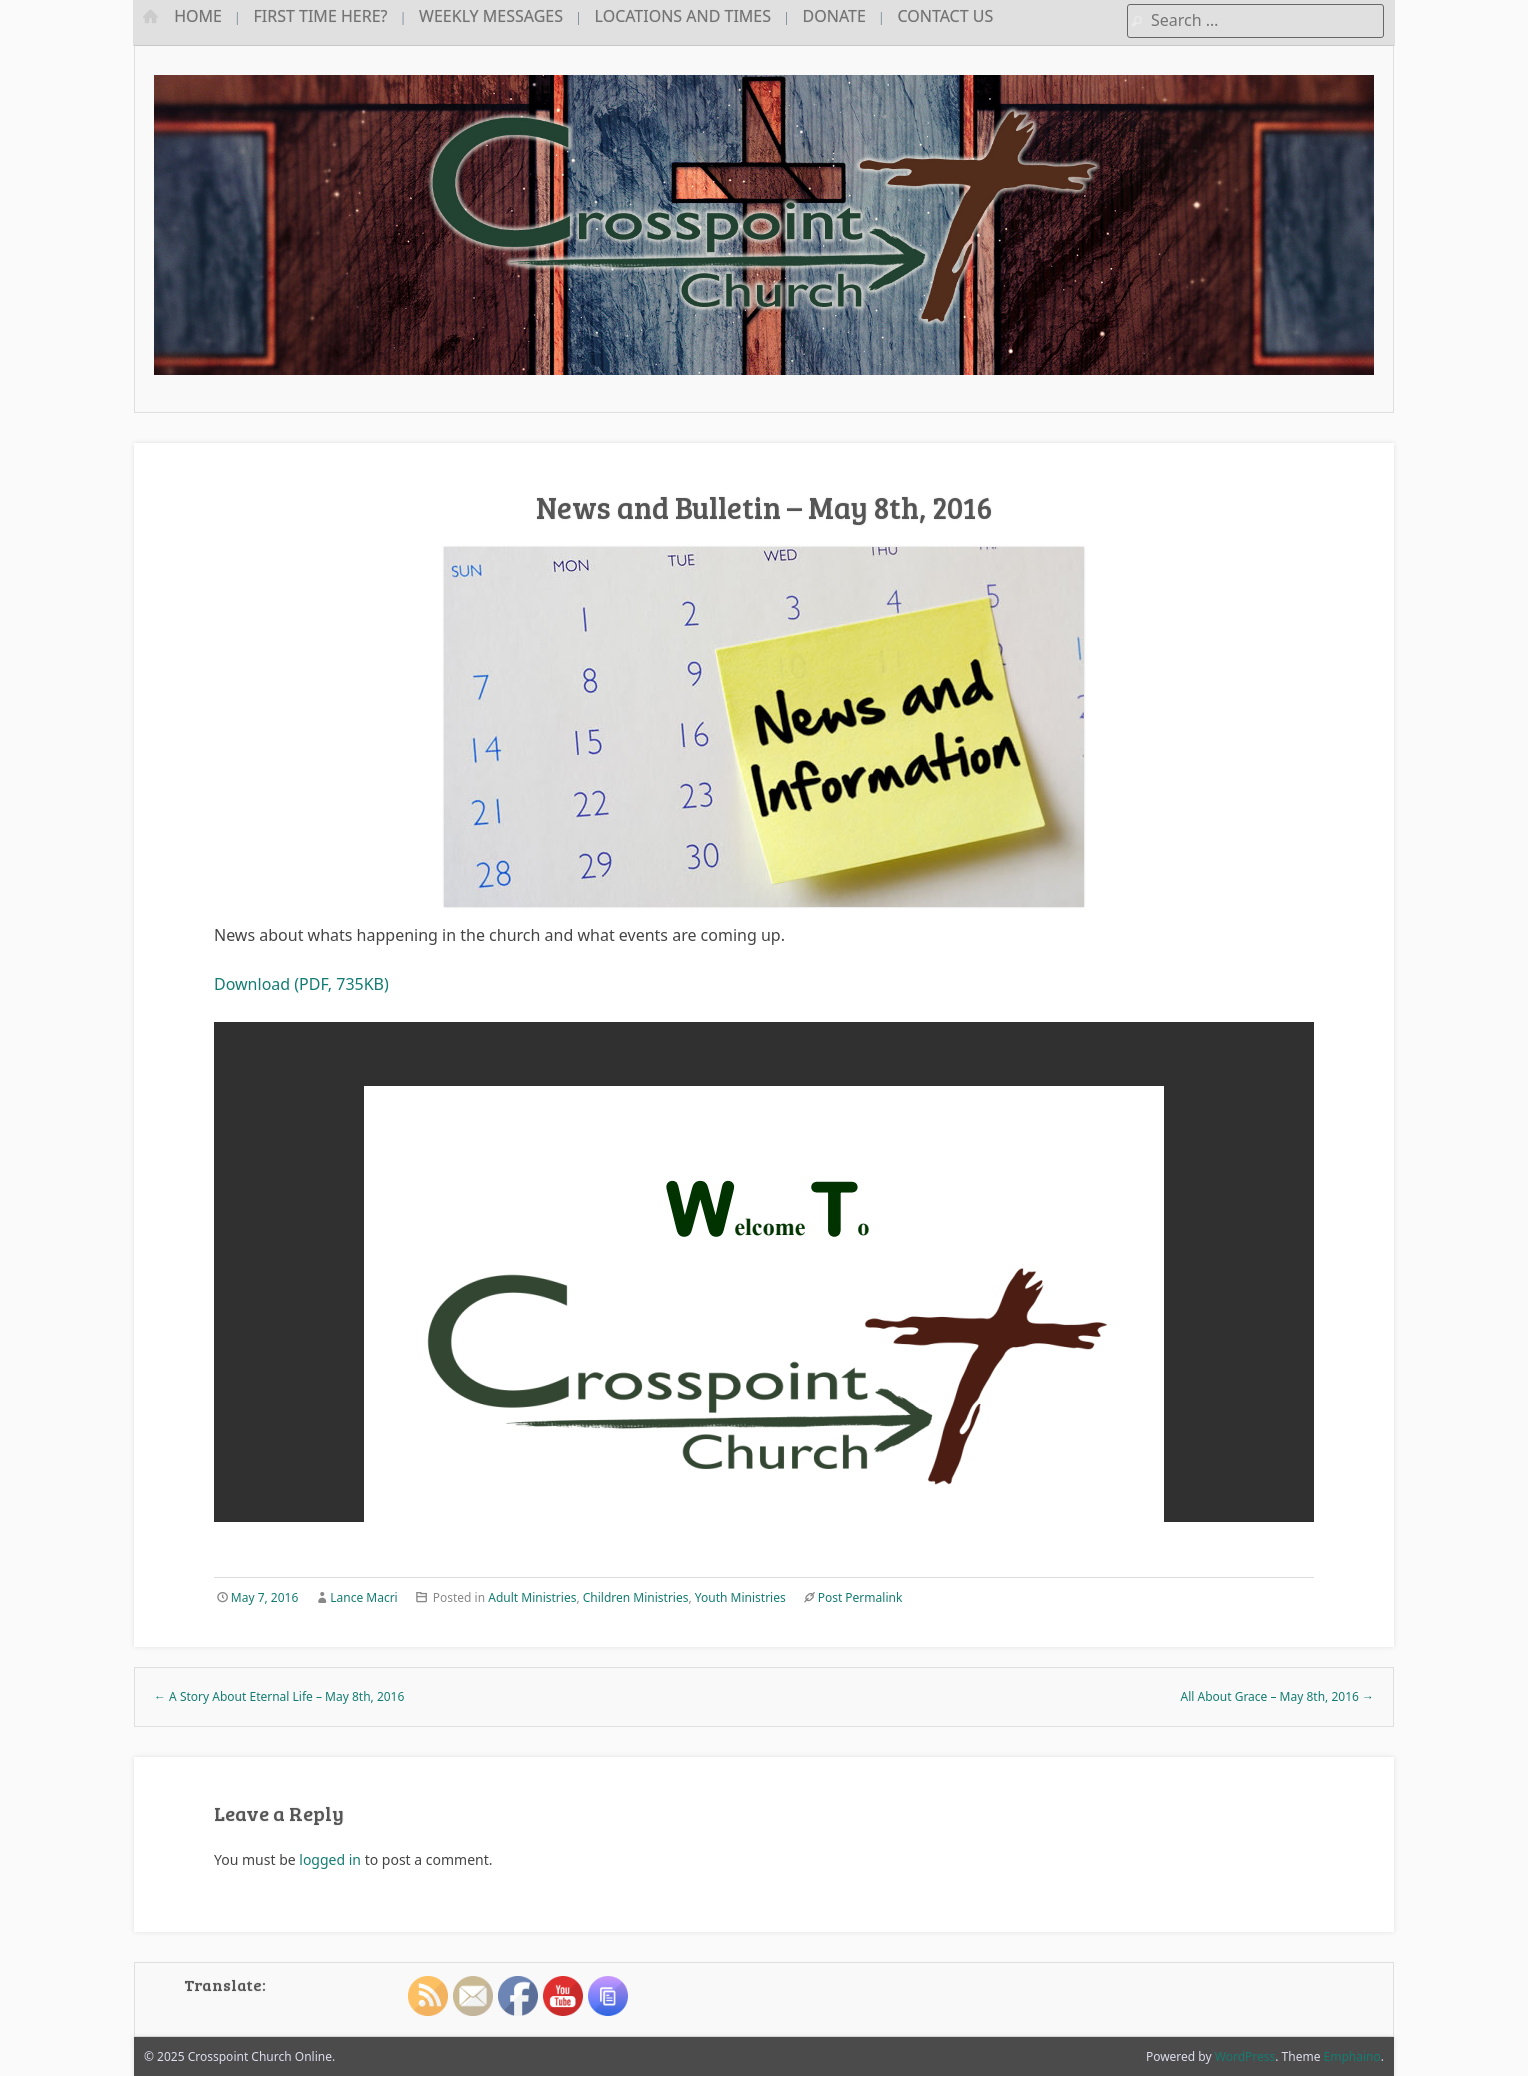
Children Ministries (636, 1597)
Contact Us (945, 16)
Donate (834, 16)
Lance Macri (364, 1597)
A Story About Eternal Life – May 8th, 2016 (279, 1696)
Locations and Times (683, 16)
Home (198, 16)
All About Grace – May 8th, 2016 (1278, 1696)
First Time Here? (321, 16)
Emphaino (1352, 2056)
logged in (330, 1859)
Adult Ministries (532, 1597)
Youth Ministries (740, 1597)
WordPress (1245, 2056)
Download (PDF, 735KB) (301, 984)
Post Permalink (860, 1597)
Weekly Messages (491, 16)
